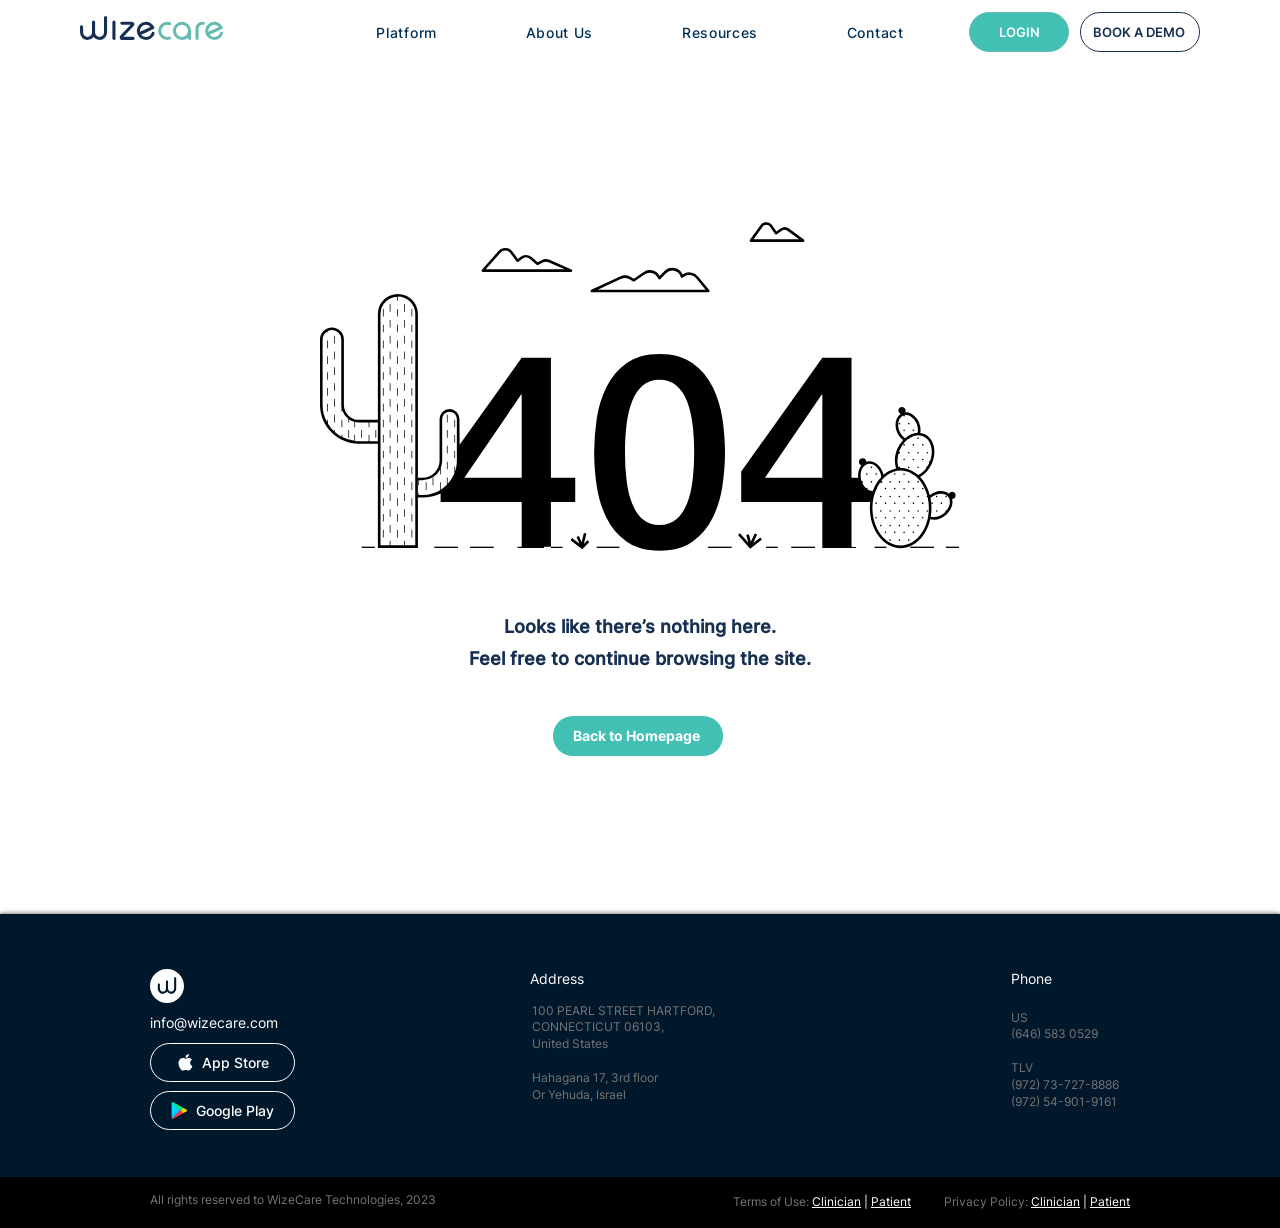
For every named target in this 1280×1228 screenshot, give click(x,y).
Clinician (836, 1201)
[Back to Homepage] (638, 736)
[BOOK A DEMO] (1140, 32)
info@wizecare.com (214, 1022)
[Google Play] (222, 1110)
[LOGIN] (1019, 32)
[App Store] (222, 1062)
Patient (891, 1201)
